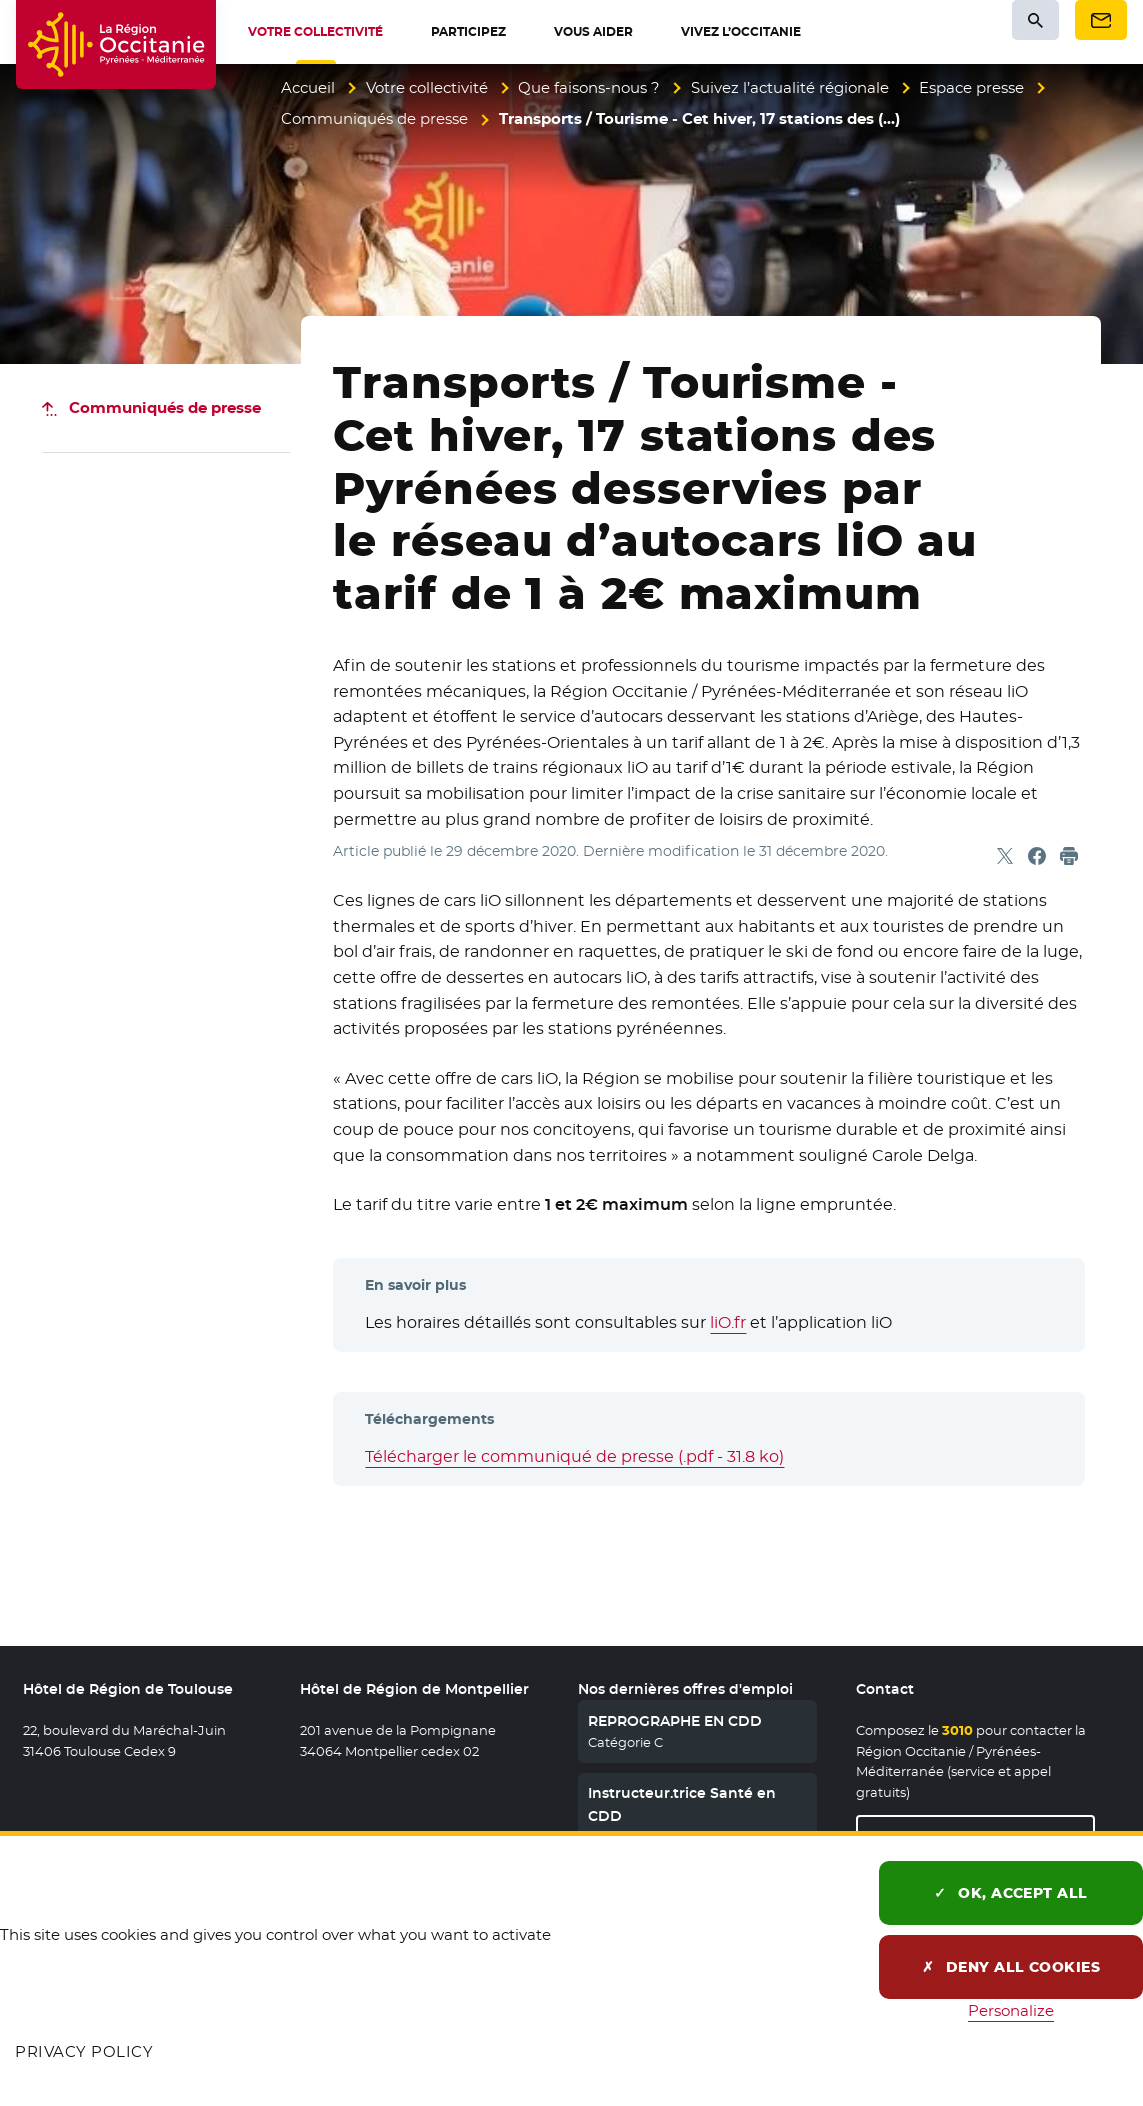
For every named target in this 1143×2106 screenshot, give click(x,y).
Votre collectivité (427, 87)
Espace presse (971, 87)
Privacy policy (84, 2051)
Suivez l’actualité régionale (790, 87)
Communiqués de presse (374, 118)
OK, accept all (1011, 1893)
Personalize (1011, 2010)
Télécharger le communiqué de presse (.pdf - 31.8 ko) (574, 1456)
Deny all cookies (1011, 1967)
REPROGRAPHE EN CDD (675, 1721)
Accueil (308, 87)
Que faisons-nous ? (589, 87)
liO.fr (728, 1322)
